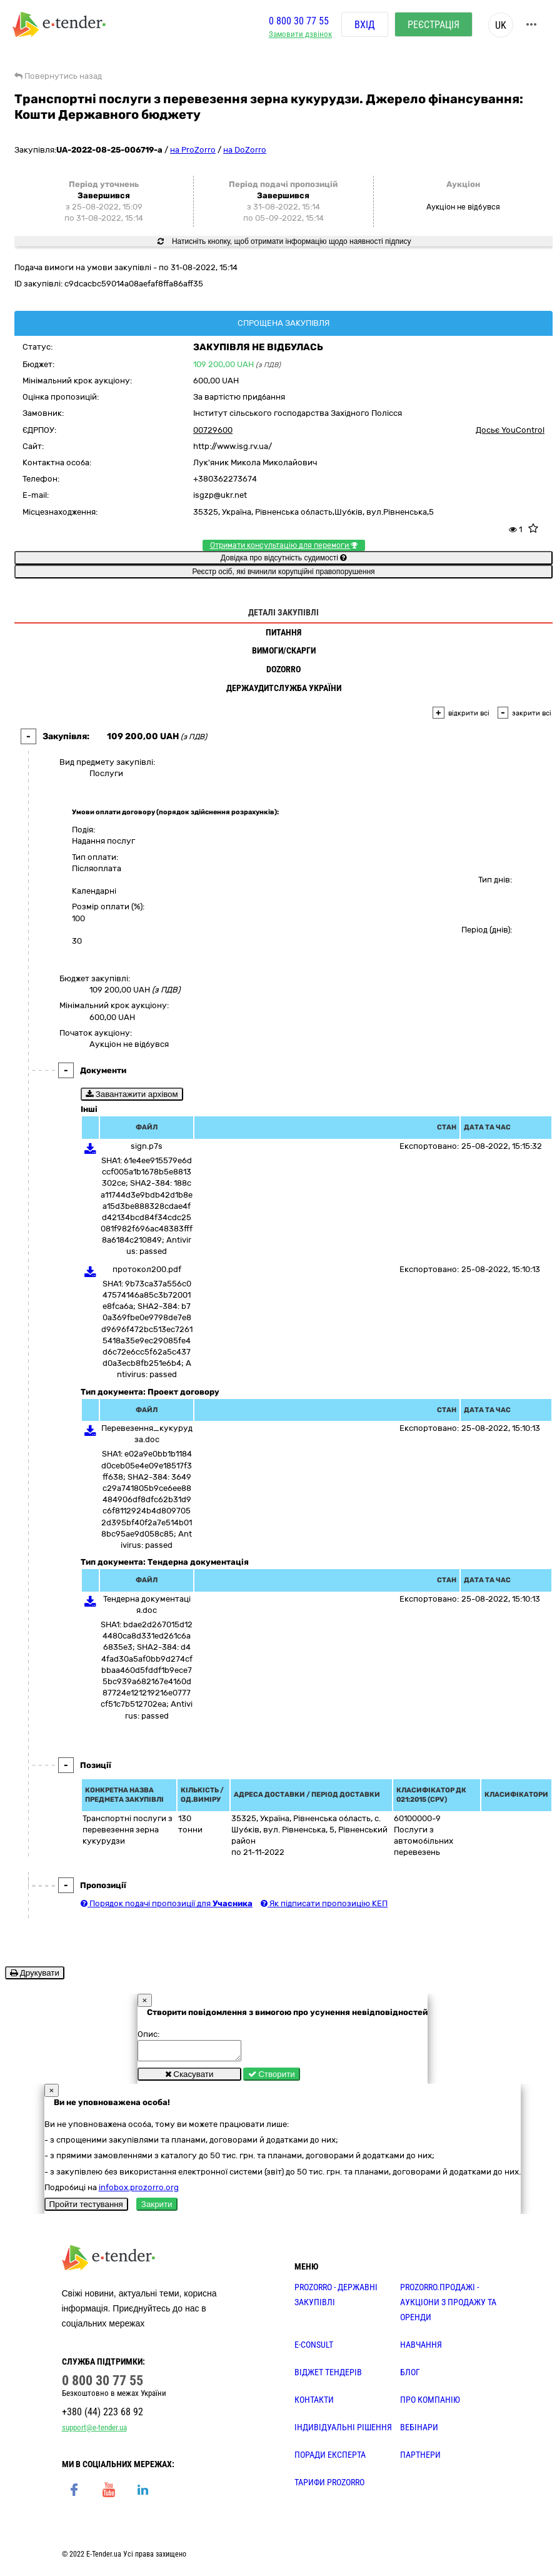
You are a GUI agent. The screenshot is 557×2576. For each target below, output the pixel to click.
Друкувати (34, 1972)
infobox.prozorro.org (139, 2191)
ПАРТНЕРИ (420, 2458)
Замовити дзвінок (300, 34)
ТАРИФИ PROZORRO (329, 2486)
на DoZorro (244, 149)
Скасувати (189, 2078)
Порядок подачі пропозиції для (167, 1903)
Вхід (364, 25)
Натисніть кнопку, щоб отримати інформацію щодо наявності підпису (284, 241)
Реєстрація (433, 25)
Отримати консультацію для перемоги (284, 545)
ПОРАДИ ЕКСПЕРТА (330, 2458)
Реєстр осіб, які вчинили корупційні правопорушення (283, 571)
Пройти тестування (86, 2208)
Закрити (157, 2208)
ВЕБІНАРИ (419, 2431)
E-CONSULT (313, 2348)
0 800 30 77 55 (299, 21)
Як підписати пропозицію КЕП (324, 1903)
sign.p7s (147, 1146)
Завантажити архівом (132, 1094)
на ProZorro (193, 149)
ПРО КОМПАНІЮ (430, 2403)
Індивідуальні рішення (343, 2431)
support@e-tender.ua (94, 2431)
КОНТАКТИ (314, 2403)
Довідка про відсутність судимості (283, 557)
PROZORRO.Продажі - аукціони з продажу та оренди (448, 2306)
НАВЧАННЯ (421, 2348)
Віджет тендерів (328, 2376)
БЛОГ (410, 2376)
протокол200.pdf (147, 1269)
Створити (271, 2078)
